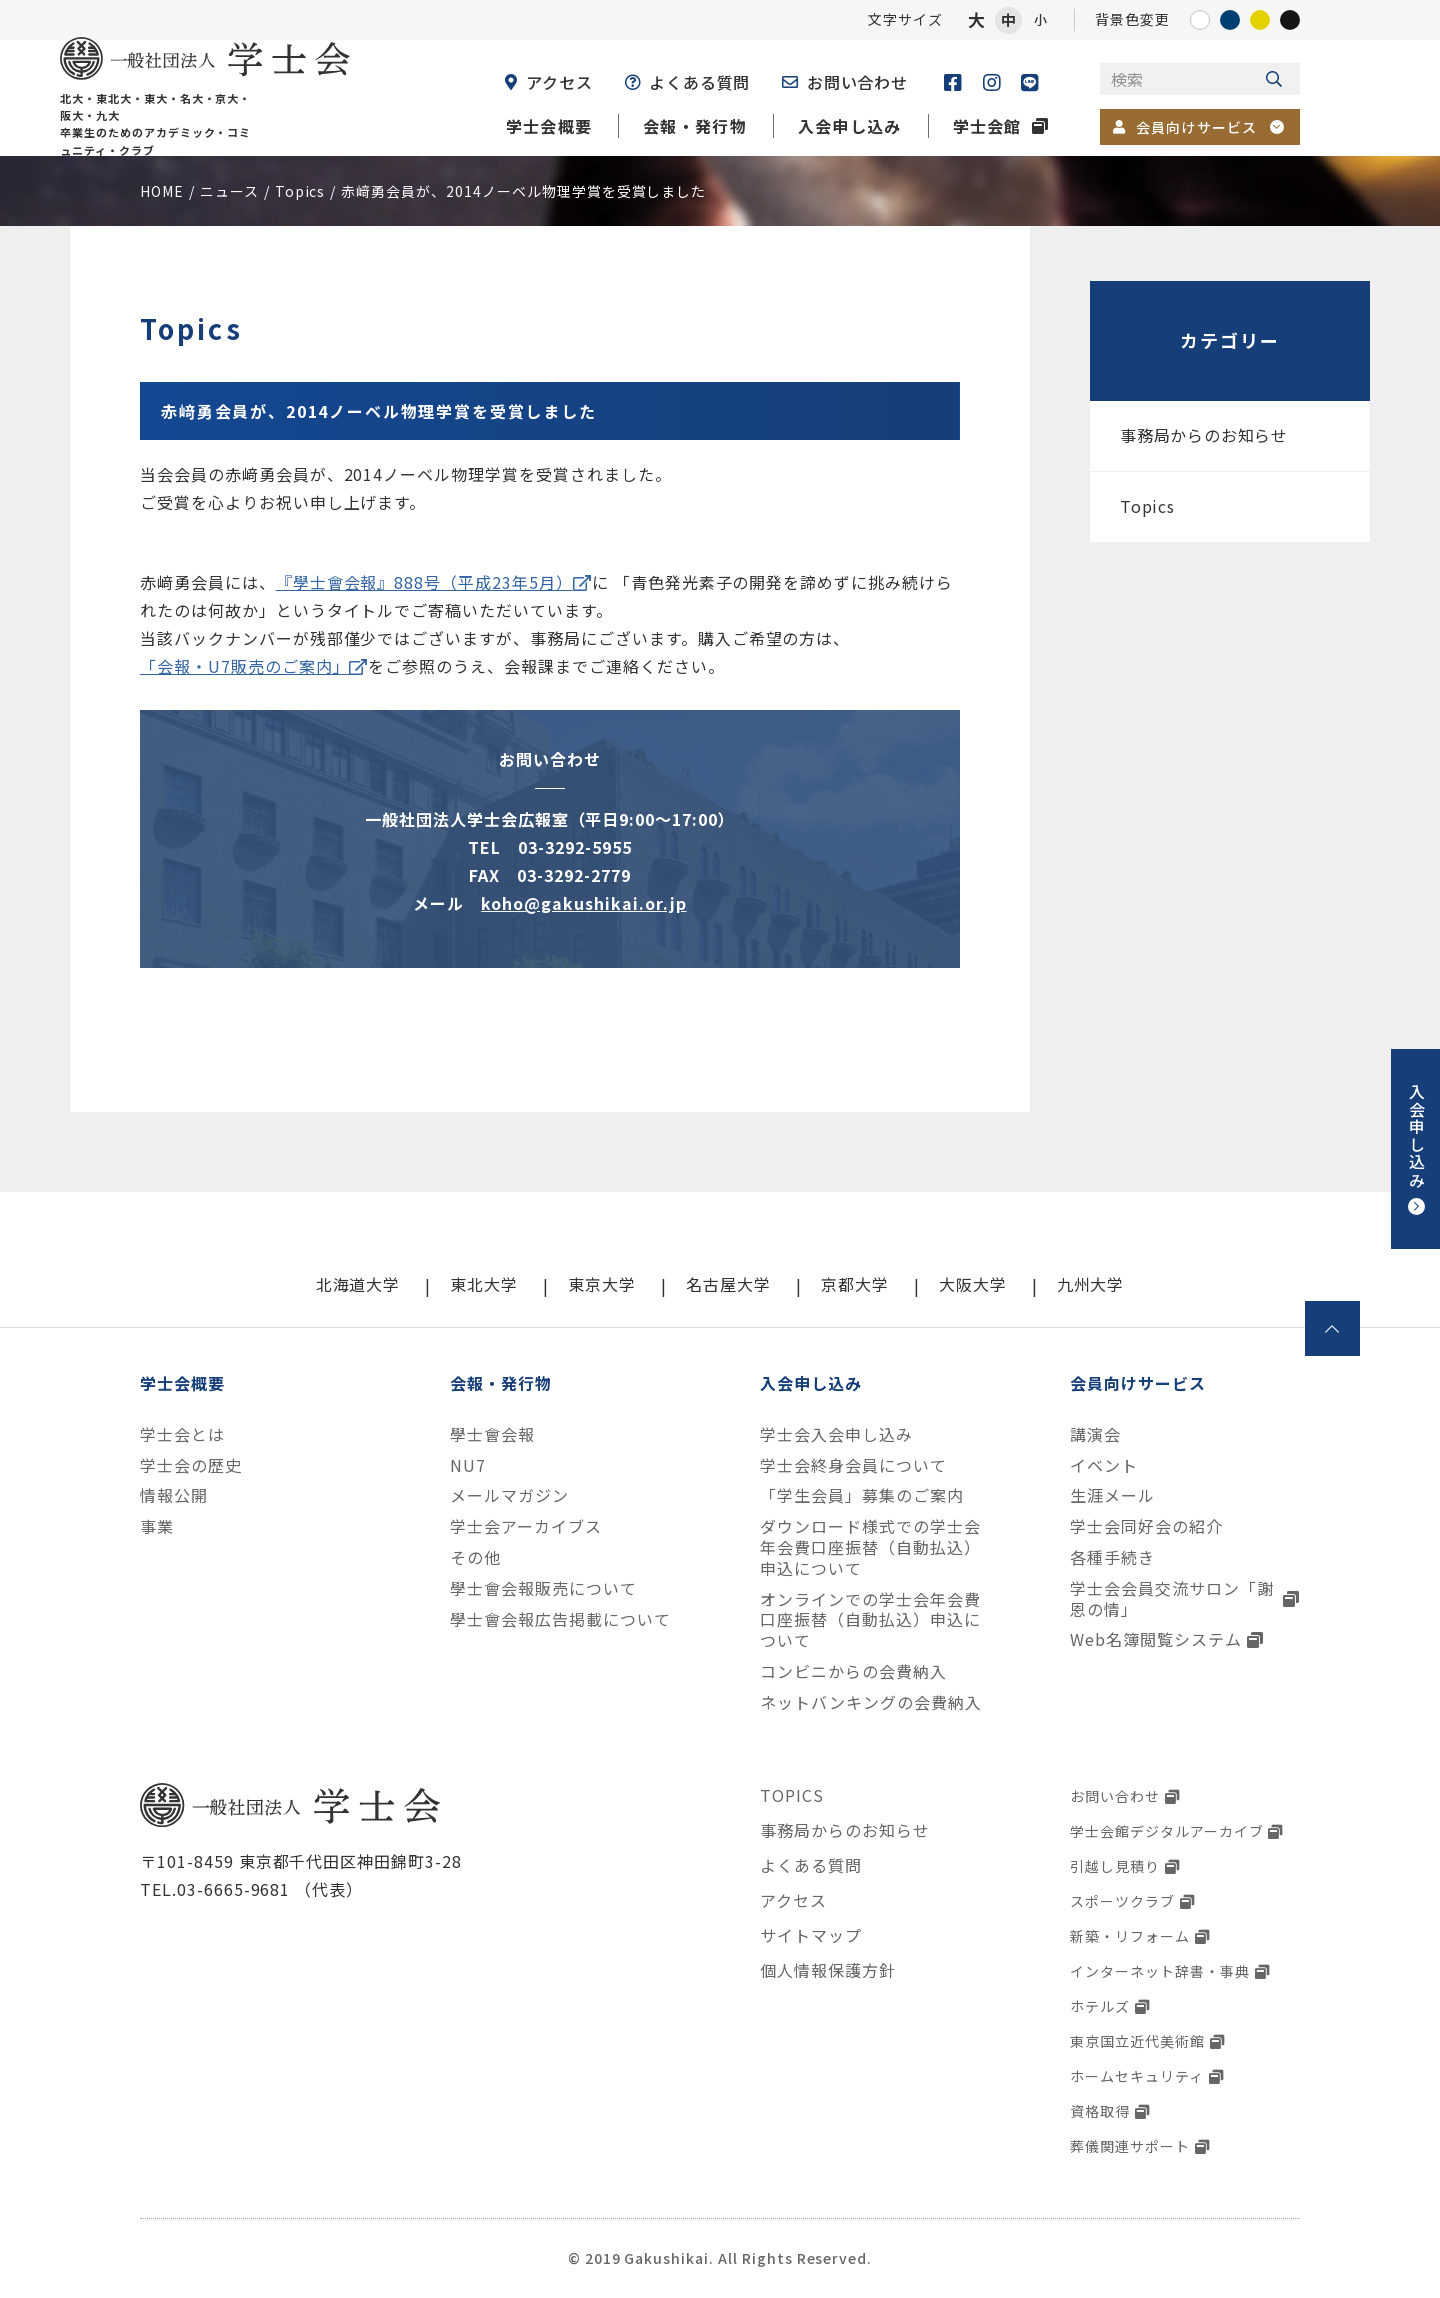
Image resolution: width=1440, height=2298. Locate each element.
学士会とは (182, 1434)
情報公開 (174, 1495)
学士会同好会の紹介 (1146, 1526)
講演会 (1095, 1434)
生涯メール (1112, 1495)
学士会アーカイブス (526, 1526)
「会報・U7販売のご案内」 (244, 666)
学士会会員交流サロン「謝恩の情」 (1172, 1599)
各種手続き (1112, 1557)
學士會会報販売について (543, 1588)
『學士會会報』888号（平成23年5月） (424, 582)
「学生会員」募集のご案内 (862, 1495)
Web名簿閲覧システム (1156, 1639)
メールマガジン (509, 1495)
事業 (157, 1526)
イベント (1104, 1465)
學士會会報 (492, 1434)
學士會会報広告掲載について (560, 1619)
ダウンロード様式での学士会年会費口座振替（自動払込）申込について (870, 1547)
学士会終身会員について (853, 1465)
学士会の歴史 (191, 1465)
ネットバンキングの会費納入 (870, 1702)
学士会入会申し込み (836, 1434)
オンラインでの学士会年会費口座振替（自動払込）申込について (870, 1620)
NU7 (468, 1465)
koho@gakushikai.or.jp (583, 903)
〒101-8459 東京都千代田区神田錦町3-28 (301, 1861)
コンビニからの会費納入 (853, 1671)
